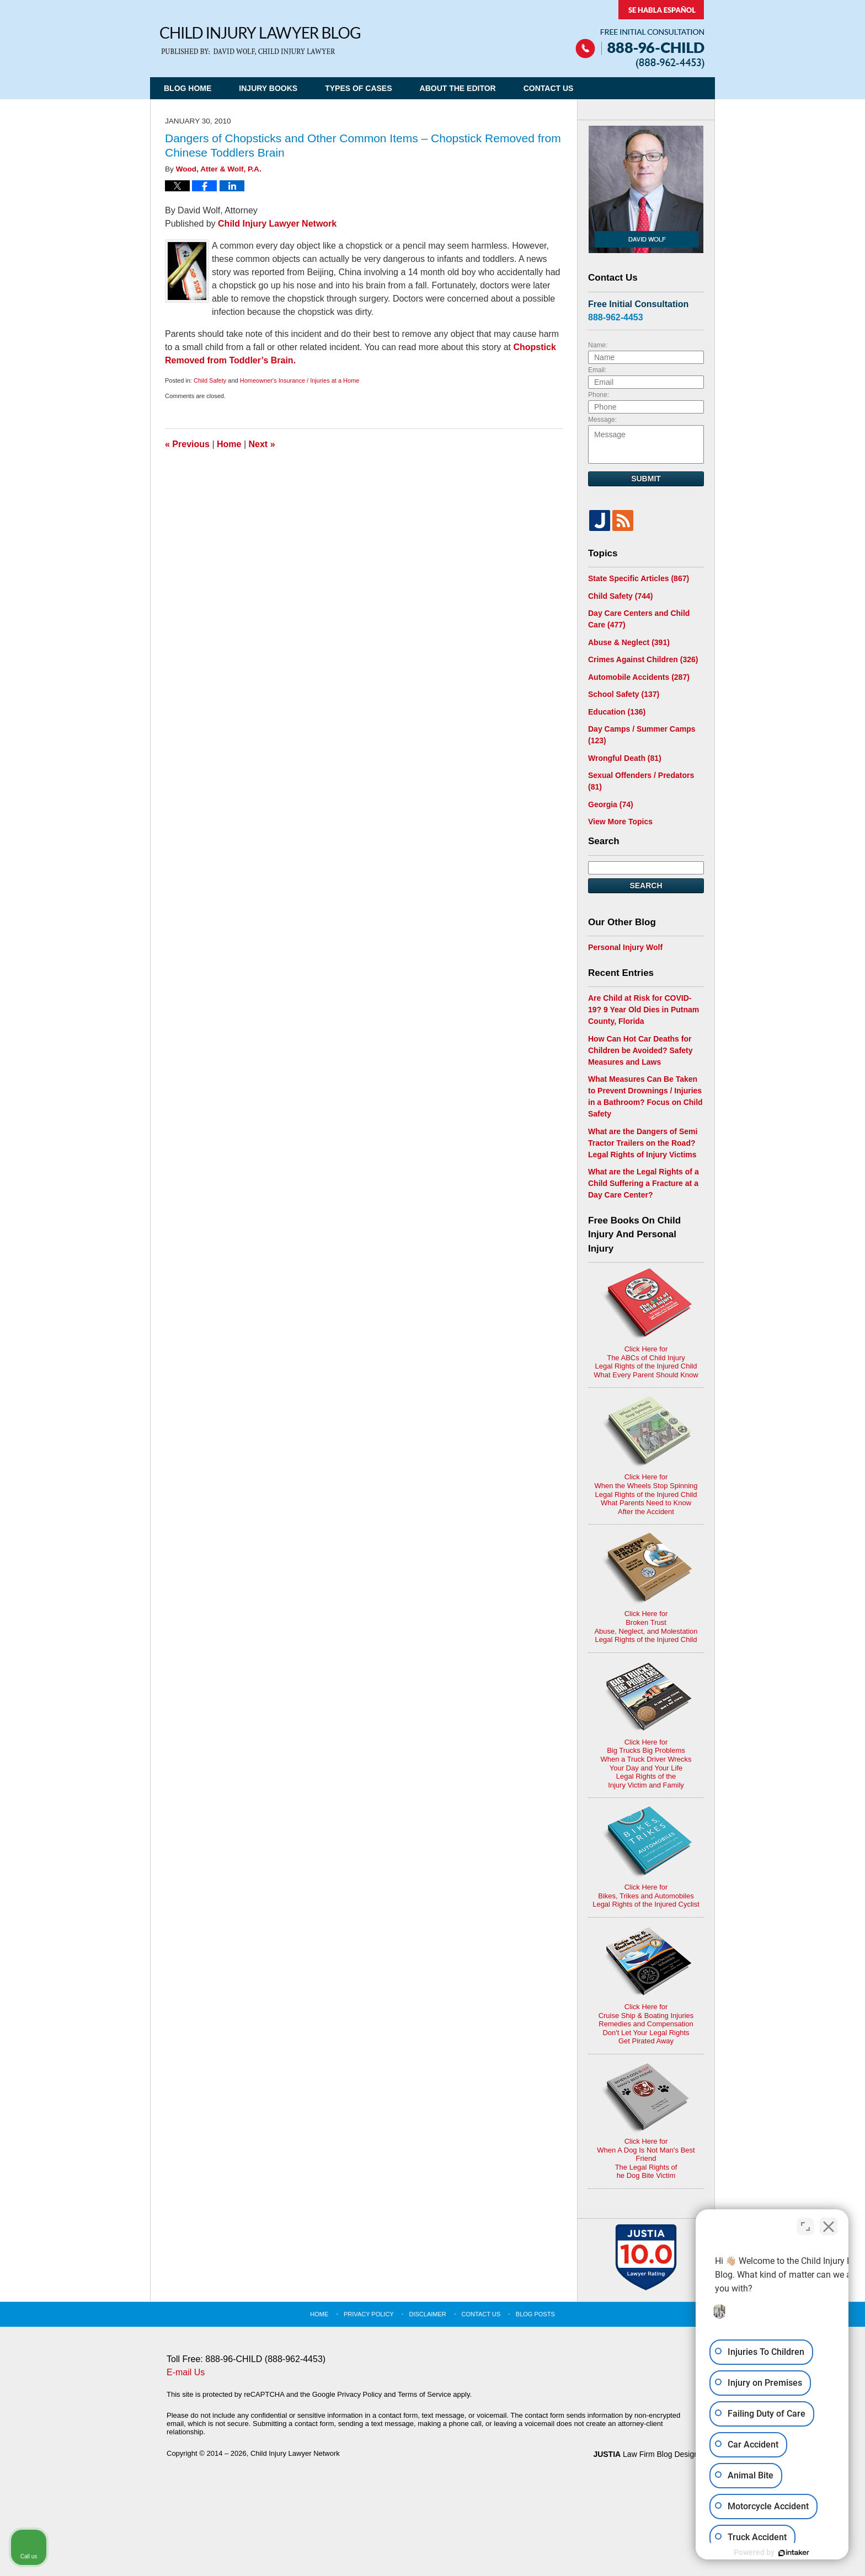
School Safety (623, 694)
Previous (187, 444)
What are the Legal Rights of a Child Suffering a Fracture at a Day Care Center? (643, 1183)
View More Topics (620, 821)
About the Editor (458, 88)
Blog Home (187, 88)
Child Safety (210, 380)
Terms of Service (424, 2394)
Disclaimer (427, 2314)
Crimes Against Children (643, 659)
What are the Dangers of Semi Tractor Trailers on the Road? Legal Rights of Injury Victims (642, 1143)
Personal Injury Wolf (625, 947)
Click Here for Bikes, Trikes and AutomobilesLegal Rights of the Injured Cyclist (646, 1857)
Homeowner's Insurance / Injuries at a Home (300, 380)
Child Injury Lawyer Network (277, 223)
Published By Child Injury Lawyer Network (639, 34)
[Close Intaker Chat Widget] (828, 2223)
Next (262, 444)
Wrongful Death (624, 758)
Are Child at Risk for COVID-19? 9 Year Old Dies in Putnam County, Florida (643, 1010)
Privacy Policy (369, 2314)
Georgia (610, 804)
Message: (602, 419)
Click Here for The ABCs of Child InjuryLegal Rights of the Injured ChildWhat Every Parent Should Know (646, 1323)
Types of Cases (358, 88)
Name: (597, 345)
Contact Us (549, 88)
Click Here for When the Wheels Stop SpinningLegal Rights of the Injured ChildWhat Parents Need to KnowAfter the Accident (645, 1455)
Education (616, 711)
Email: (597, 370)
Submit (646, 478)
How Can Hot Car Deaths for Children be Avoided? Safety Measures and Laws (640, 1050)
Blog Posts (535, 2314)
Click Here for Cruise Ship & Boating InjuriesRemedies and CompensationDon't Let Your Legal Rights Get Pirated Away (646, 1985)
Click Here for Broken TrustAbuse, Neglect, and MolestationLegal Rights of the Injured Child (645, 1588)
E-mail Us (186, 2372)
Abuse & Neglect (629, 642)
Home (229, 444)
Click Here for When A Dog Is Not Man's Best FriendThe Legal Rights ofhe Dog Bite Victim (646, 2121)
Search (645, 885)
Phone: (598, 395)
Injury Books (268, 88)
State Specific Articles (638, 578)
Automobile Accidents (639, 677)
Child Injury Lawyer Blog (260, 41)
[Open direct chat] (805, 2223)
